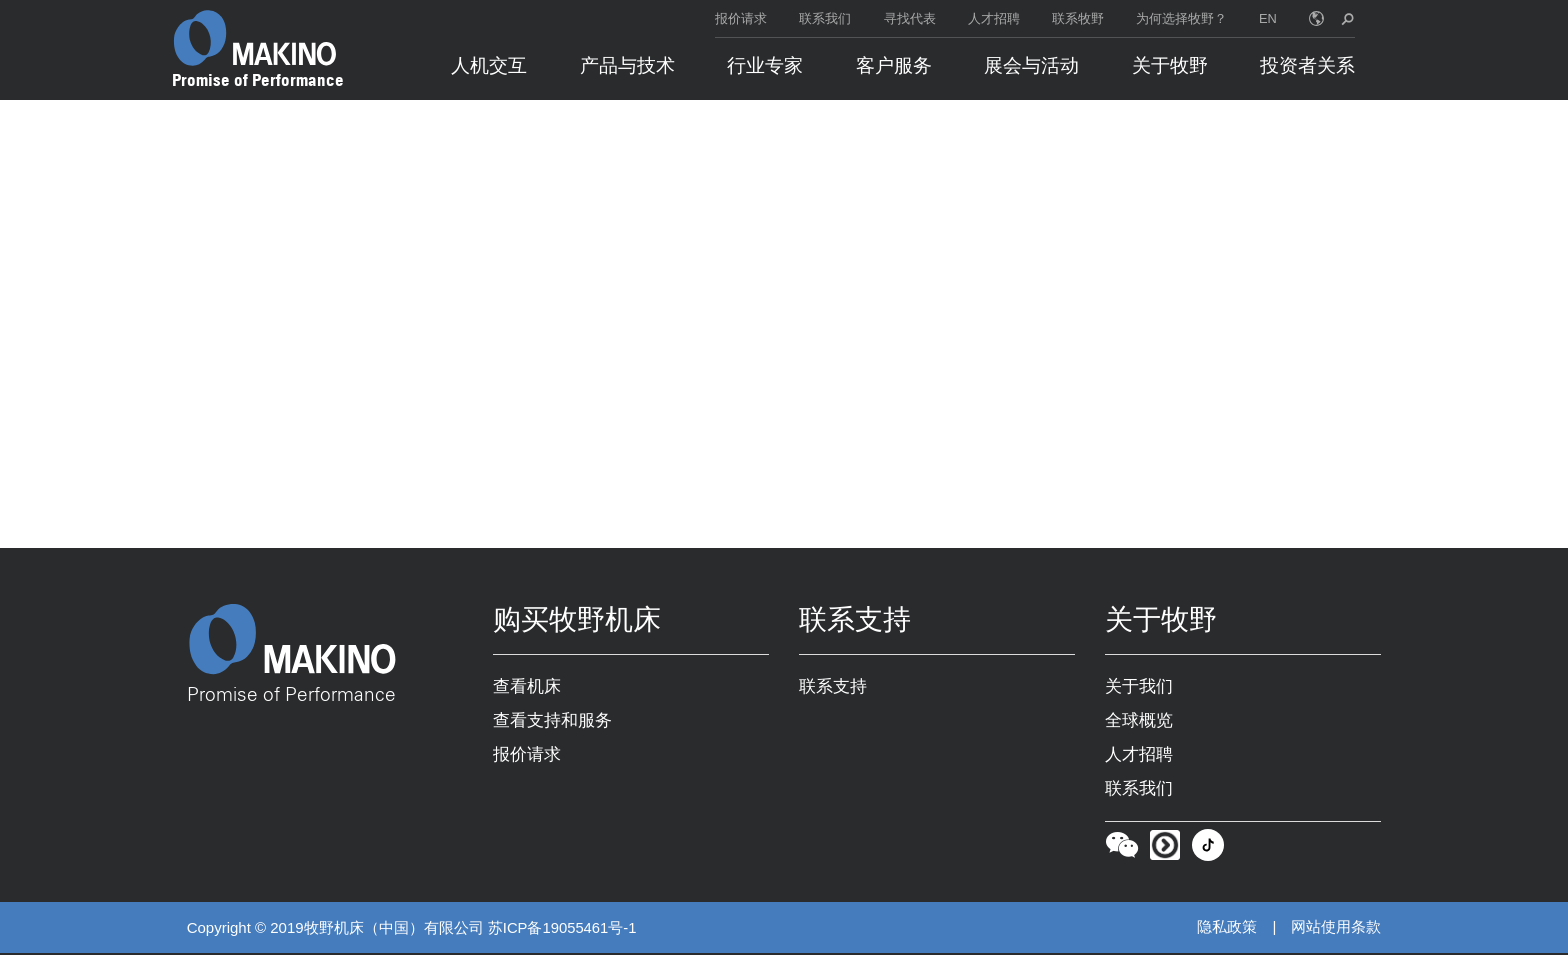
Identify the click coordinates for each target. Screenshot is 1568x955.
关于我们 (1139, 688)
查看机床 (527, 688)
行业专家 (765, 65)
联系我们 (825, 18)
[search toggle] (1347, 18)
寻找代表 (910, 18)
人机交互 (489, 65)
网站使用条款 (1336, 929)
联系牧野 (1078, 18)
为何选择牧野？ (1181, 18)
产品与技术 (627, 65)
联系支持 (833, 688)
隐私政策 (1227, 929)
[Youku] (1165, 851)
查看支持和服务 (552, 722)
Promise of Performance (258, 80)
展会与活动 (1031, 65)
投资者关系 (1307, 65)
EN (1268, 18)
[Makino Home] (255, 38)
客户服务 (894, 65)
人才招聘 (994, 18)
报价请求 (741, 18)
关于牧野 (1170, 65)
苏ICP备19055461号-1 (563, 929)
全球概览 (1139, 722)
